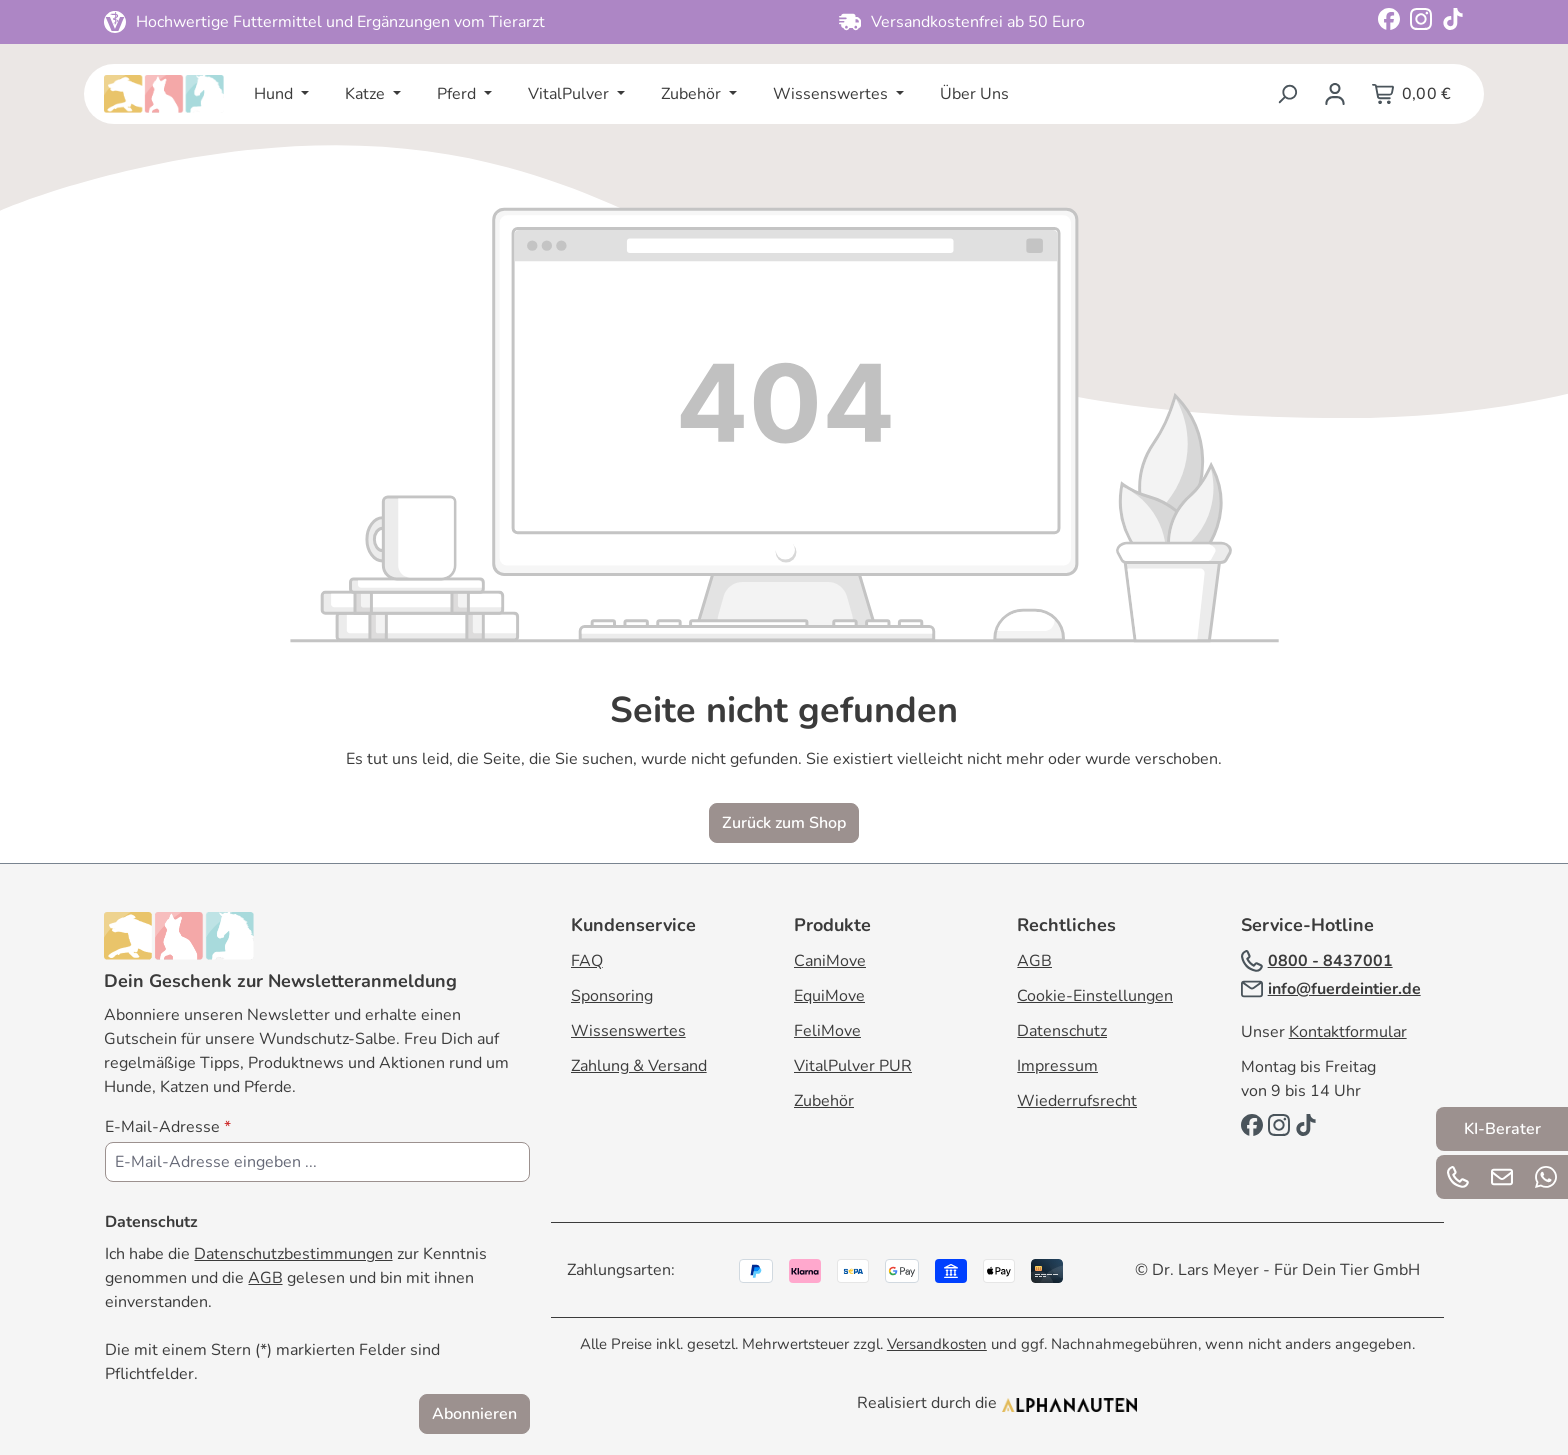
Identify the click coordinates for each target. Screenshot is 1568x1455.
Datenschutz (1062, 1031)
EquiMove (829, 996)
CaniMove (830, 961)
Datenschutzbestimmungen (293, 1254)
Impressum (1057, 1066)
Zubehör (824, 1101)
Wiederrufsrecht (1077, 1101)
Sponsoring (612, 996)
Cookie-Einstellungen (1095, 996)
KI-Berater (1502, 1129)
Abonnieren (474, 1414)
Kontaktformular (1348, 1032)
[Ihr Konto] (1335, 94)
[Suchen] (1287, 94)
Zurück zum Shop (784, 823)
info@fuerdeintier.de (1344, 989)
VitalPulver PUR (853, 1066)
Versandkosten (937, 1344)
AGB (265, 1278)
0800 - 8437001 (1330, 961)
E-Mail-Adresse (168, 1127)
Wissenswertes (628, 1031)
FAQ (587, 961)
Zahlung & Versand (639, 1066)
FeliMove (827, 1031)
